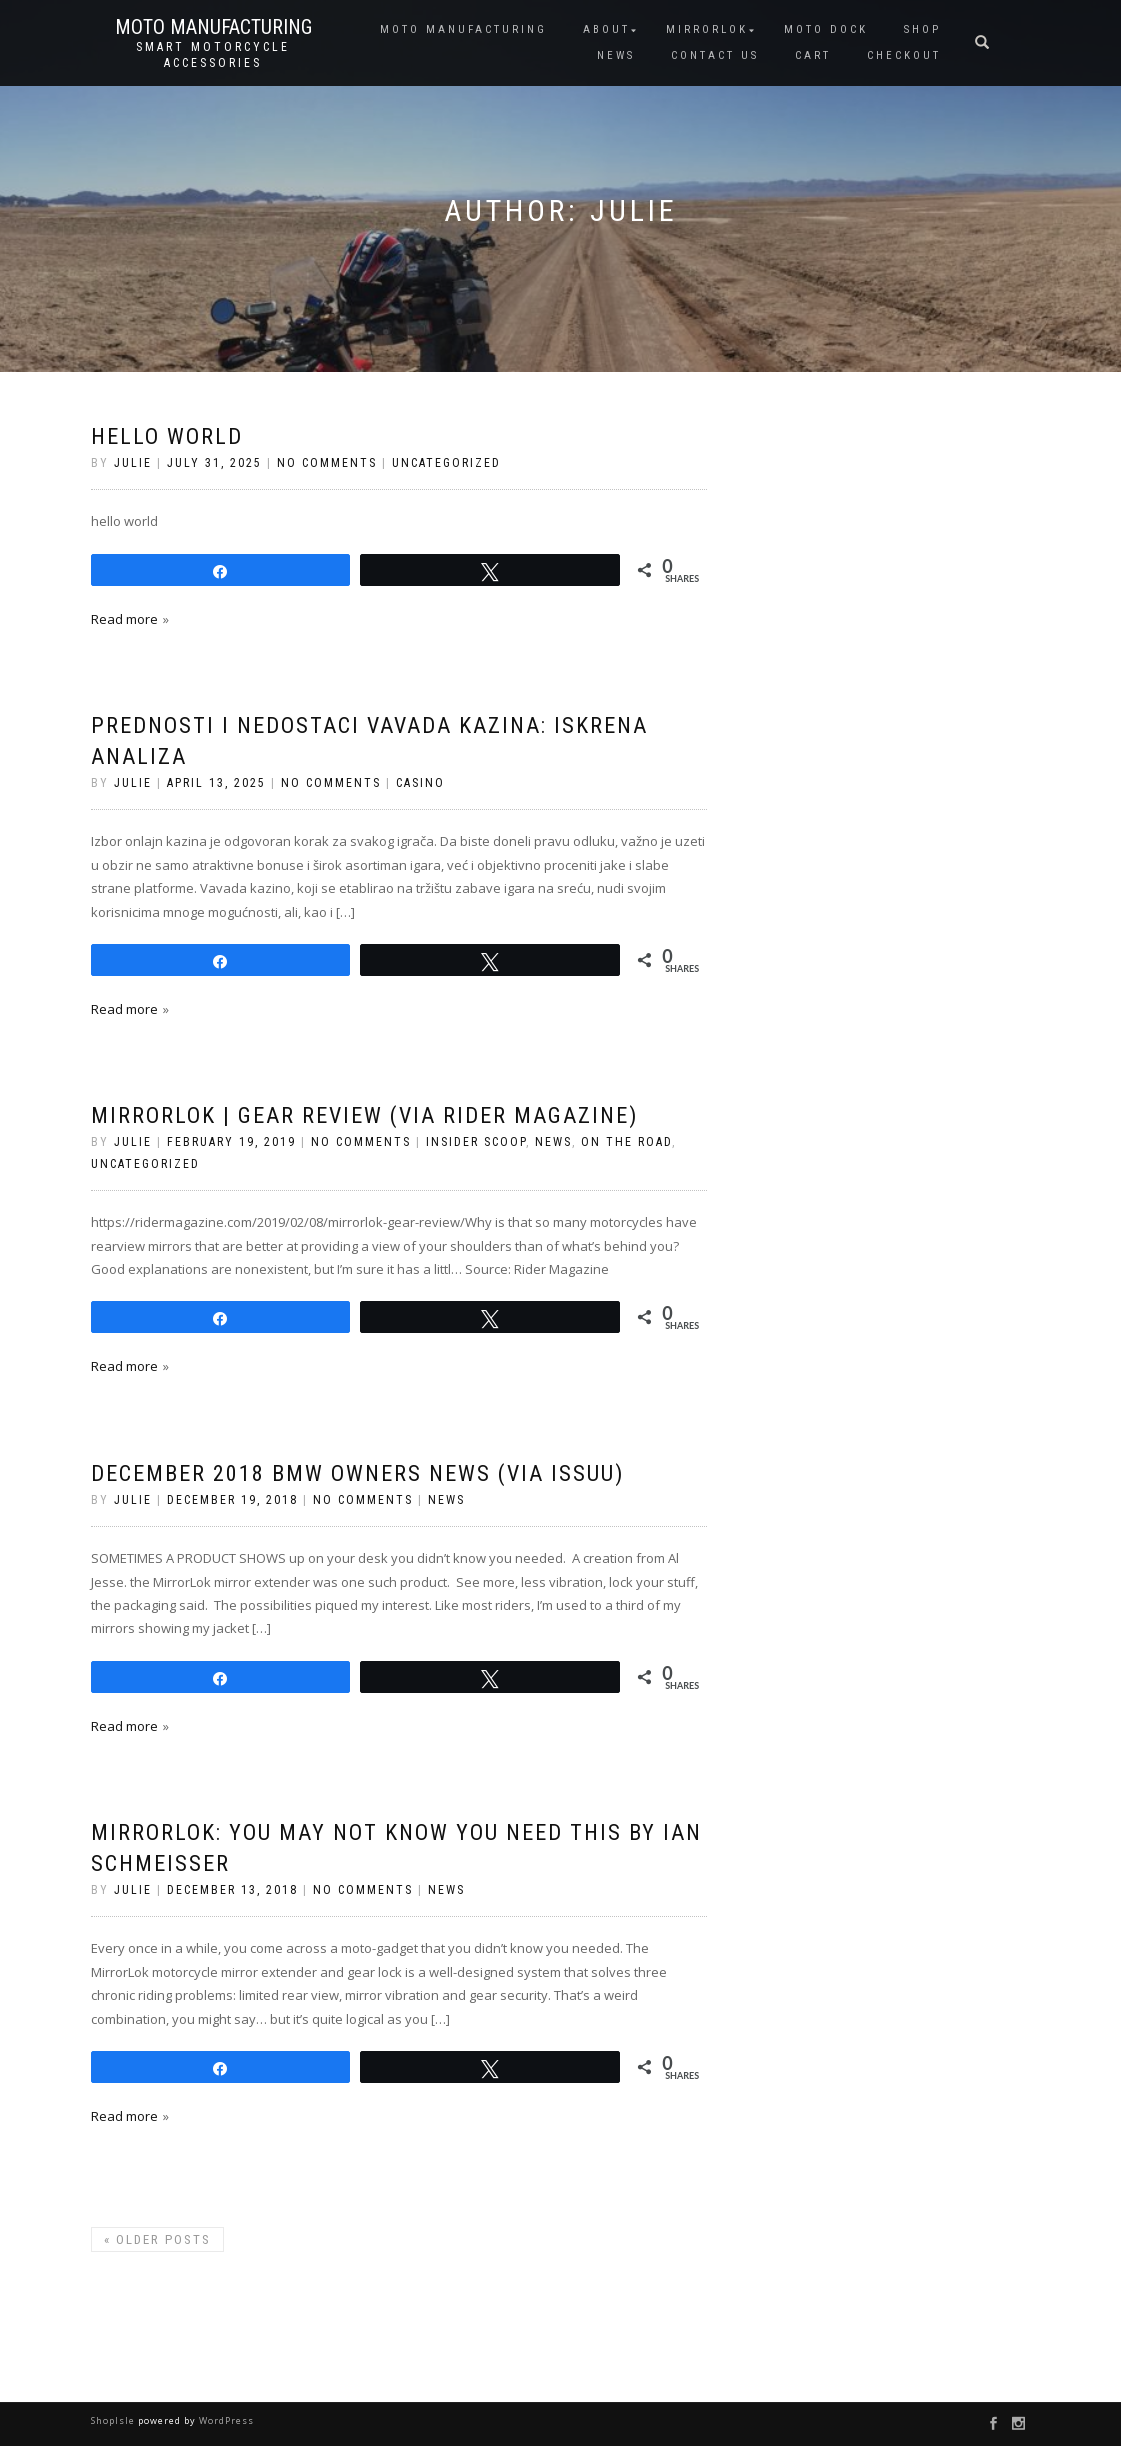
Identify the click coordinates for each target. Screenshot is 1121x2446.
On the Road (626, 1142)
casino (420, 783)
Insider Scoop (476, 1142)
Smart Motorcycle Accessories (213, 55)
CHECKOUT (904, 55)
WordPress (225, 2420)
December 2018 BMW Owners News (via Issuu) (357, 1473)
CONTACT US (715, 55)
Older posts (157, 2239)
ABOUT (606, 29)
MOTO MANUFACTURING (463, 29)
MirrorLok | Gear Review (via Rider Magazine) (364, 1115)
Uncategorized (446, 463)
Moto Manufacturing (213, 27)
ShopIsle (114, 2420)
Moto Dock (826, 29)
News (553, 1142)
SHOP (922, 29)
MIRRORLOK (707, 29)
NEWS (616, 55)
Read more (124, 619)
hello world (167, 436)
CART (813, 55)
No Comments (327, 463)
